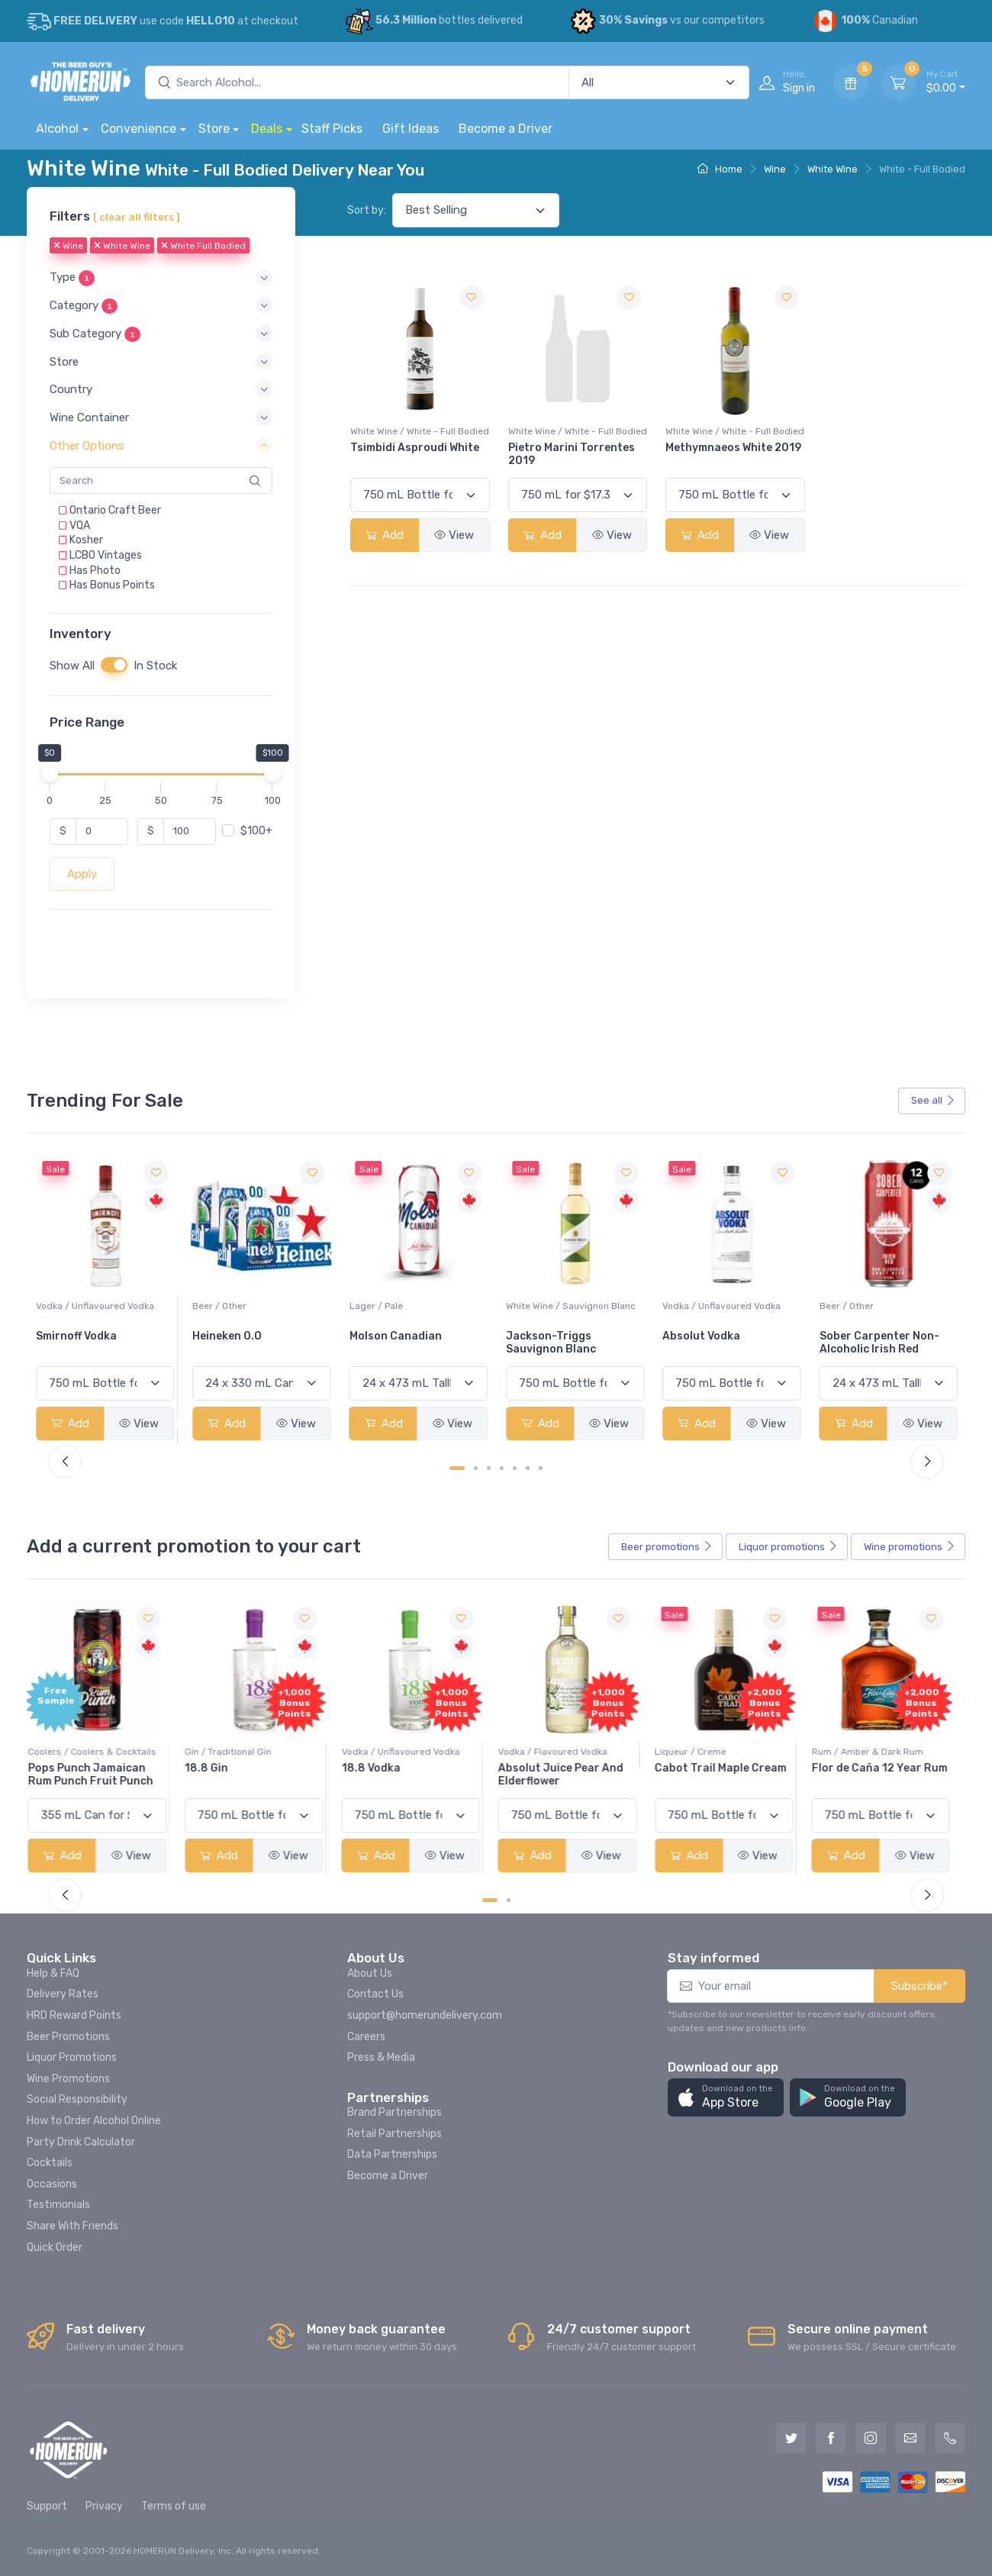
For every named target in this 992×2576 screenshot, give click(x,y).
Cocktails (49, 2162)
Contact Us (375, 1994)
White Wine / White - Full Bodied (419, 431)
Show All (72, 665)
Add (385, 535)
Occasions (52, 2184)
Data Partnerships (392, 2154)
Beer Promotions (68, 2036)
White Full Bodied (203, 246)
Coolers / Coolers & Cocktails (100, 1751)
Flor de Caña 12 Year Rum (887, 1768)
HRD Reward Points (74, 2015)
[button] (161, 278)
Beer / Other (376, 1306)
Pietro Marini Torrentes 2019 (571, 454)
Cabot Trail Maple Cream (728, 1768)
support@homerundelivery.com (424, 2015)
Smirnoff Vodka (232, 1336)
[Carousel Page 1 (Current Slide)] (457, 1468)
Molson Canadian (552, 1336)
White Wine (832, 169)
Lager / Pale (532, 1306)
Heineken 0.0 (384, 1336)
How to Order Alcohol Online (94, 2120)
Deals (266, 128)
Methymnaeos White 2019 (733, 447)
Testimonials (58, 2204)
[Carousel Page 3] (489, 1468)
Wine (775, 169)
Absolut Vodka (858, 1336)
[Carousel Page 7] (541, 1468)
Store (214, 128)
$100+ (256, 830)
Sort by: (366, 210)
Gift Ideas (410, 128)
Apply (82, 874)
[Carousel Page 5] (515, 1468)
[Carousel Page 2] (476, 1468)
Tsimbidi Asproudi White (414, 447)
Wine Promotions (68, 2078)
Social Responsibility (77, 2099)
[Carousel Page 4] (502, 1468)
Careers (366, 2036)
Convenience (138, 128)
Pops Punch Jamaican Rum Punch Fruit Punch (98, 1775)
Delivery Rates (62, 1994)
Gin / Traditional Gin (235, 1751)
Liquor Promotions (72, 2057)
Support (47, 2506)
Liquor (788, 1547)
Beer (667, 1547)
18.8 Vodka (378, 1768)
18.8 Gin (214, 1768)
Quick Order (54, 2247)
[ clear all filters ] (136, 217)
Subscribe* (919, 1986)
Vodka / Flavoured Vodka (560, 1751)
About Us (369, 1973)
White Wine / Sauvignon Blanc (727, 1306)
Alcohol (57, 128)
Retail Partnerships (394, 2133)
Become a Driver (505, 128)
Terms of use (173, 2506)
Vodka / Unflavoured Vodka (251, 1306)
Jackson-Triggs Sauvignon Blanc (707, 1343)
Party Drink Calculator (81, 2142)
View (454, 535)
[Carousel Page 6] (528, 1468)
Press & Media (381, 2057)
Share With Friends (72, 2226)
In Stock (155, 665)
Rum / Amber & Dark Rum (875, 1751)
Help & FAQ (53, 1973)
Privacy (104, 2506)
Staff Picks (331, 128)
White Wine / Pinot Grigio (89, 1306)
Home (719, 169)
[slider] (49, 773)
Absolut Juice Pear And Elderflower (568, 1775)
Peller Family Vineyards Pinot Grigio (98, 1343)
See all (933, 1100)
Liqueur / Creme (698, 1751)
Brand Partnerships (394, 2112)
